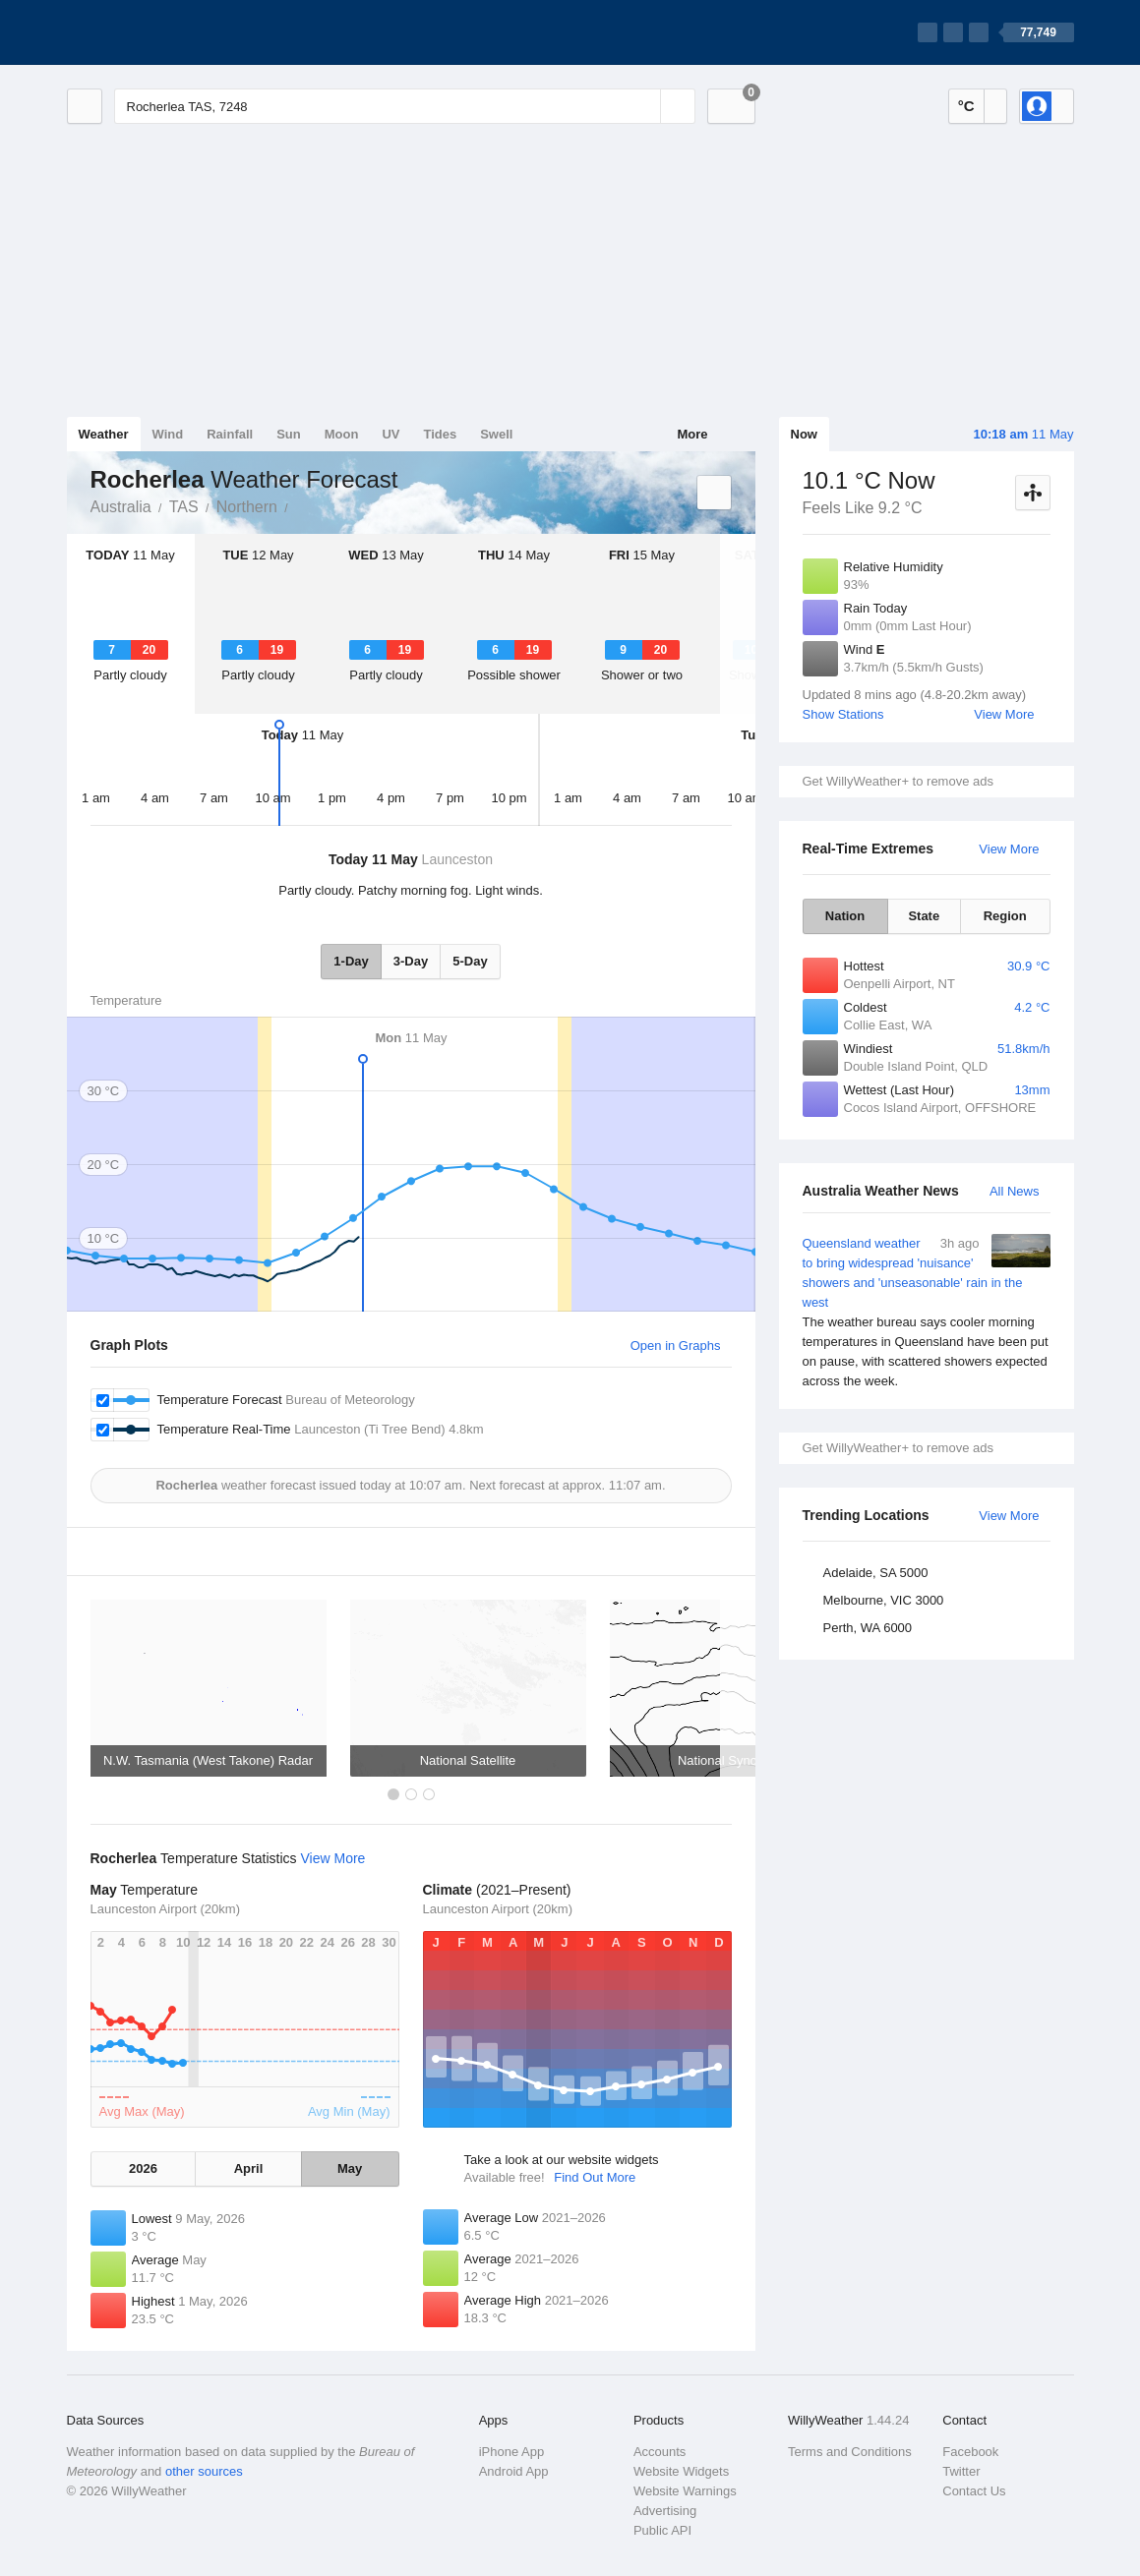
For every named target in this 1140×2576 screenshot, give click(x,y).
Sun (288, 434)
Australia (120, 506)
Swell (496, 434)
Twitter (961, 2471)
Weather (104, 434)
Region (1005, 915)
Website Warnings (685, 2491)
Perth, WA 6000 (868, 1627)
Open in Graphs (675, 1345)
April (249, 2168)
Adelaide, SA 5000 (876, 1572)
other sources (204, 2471)
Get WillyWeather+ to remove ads (898, 781)
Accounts (659, 2451)
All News (1015, 1191)
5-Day (469, 961)
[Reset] (643, 106)
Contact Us (973, 2491)
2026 (143, 2168)
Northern (246, 506)
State (923, 915)
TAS (184, 506)
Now (804, 434)
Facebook (970, 2451)
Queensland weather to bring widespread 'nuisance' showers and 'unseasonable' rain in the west (926, 1312)
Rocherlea (299, 505)
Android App (514, 2471)
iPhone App (512, 2451)
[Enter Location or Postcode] (404, 106)
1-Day (350, 961)
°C (966, 105)
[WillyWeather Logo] (159, 32)
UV (390, 434)
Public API (662, 2530)
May (349, 2168)
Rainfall (230, 434)
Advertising (664, 2510)
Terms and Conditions (850, 2451)
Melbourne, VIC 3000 (883, 1600)
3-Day (410, 961)
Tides (439, 434)
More (692, 434)
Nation (845, 915)
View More (1004, 714)
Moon (342, 434)
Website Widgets (681, 2471)
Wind (168, 434)
